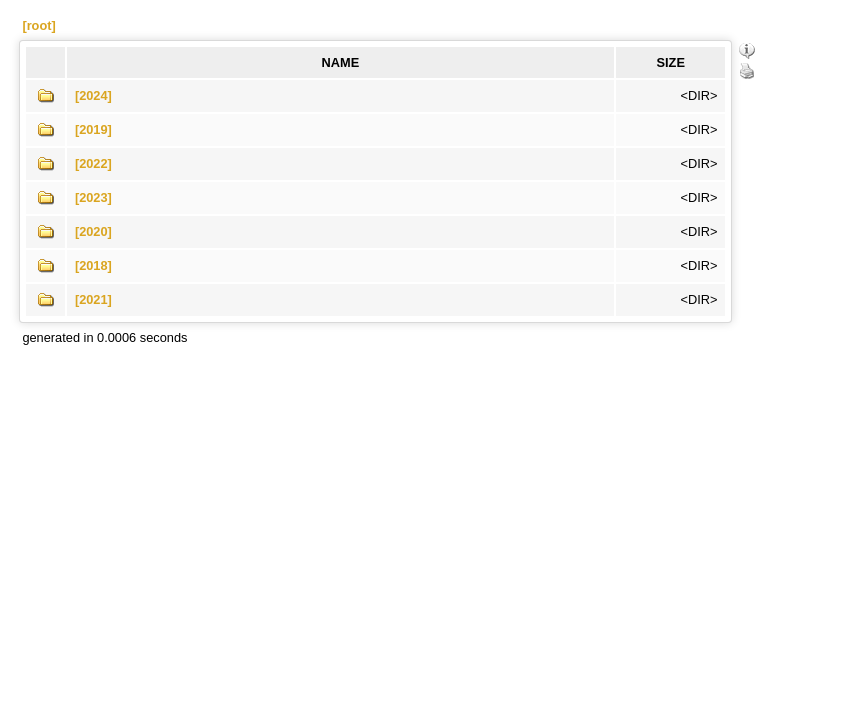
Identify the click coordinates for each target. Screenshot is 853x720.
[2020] (93, 231)
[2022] (93, 163)
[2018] (93, 265)
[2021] (93, 299)
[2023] (93, 197)
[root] (38, 25)
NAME (341, 62)
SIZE (671, 62)
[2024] (93, 95)
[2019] (93, 129)
